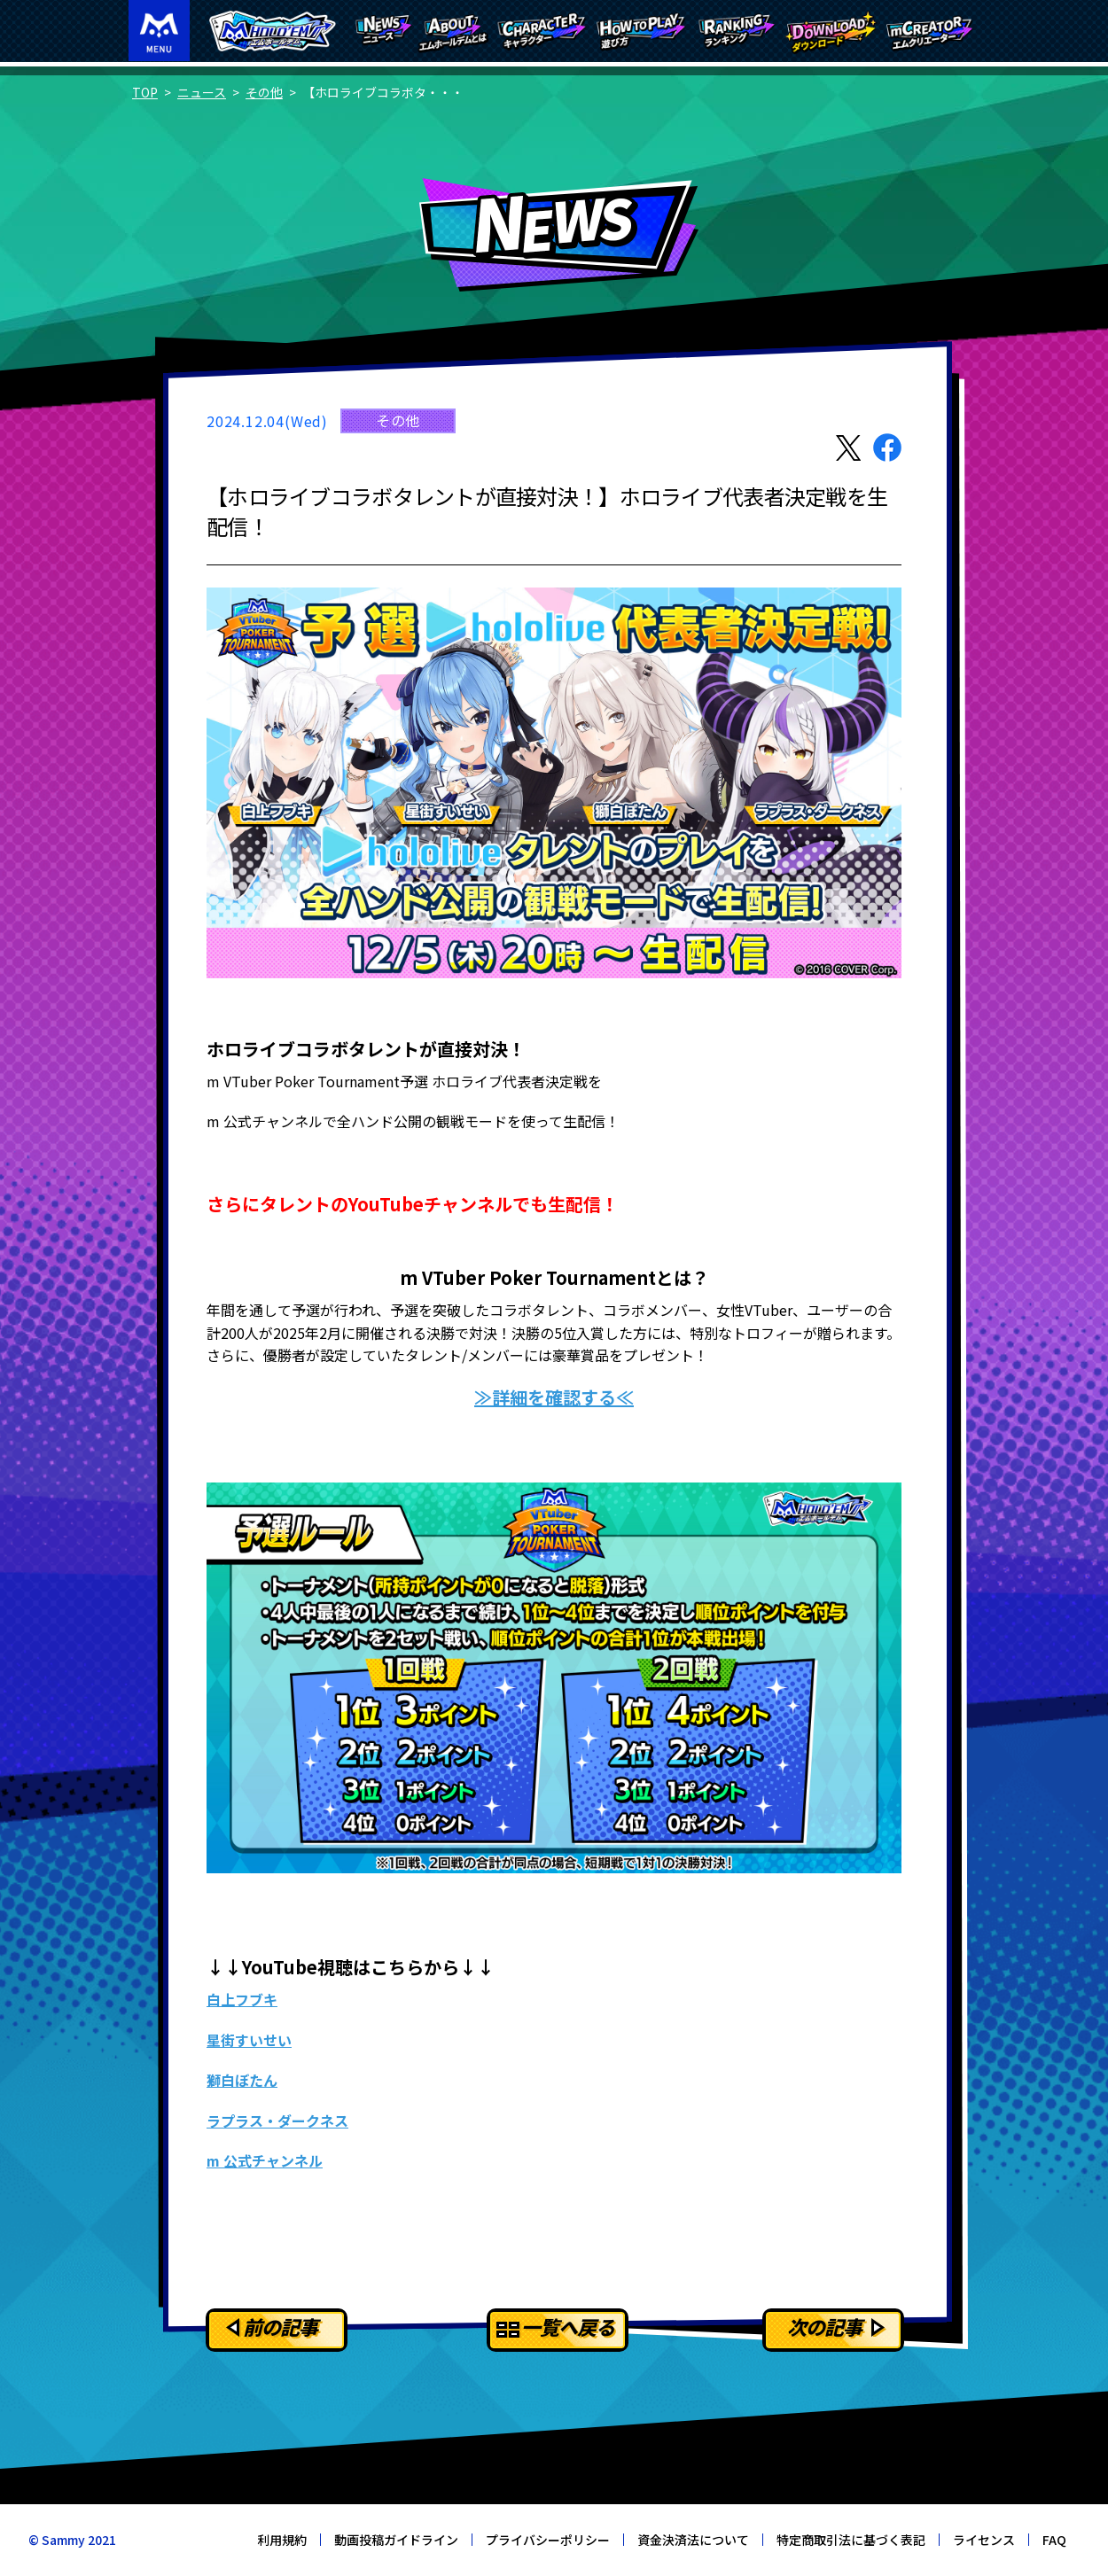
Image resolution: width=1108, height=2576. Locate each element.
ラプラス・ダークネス (277, 2120)
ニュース (201, 92)
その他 (264, 92)
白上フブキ (242, 1999)
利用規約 (282, 2540)
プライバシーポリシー (548, 2540)
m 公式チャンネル (265, 2160)
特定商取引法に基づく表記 (850, 2540)
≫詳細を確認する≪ (554, 1397)
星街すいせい (249, 2040)
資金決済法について (693, 2540)
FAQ (1054, 2540)
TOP (145, 92)
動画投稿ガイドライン (396, 2540)
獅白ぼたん (242, 2079)
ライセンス (984, 2540)
